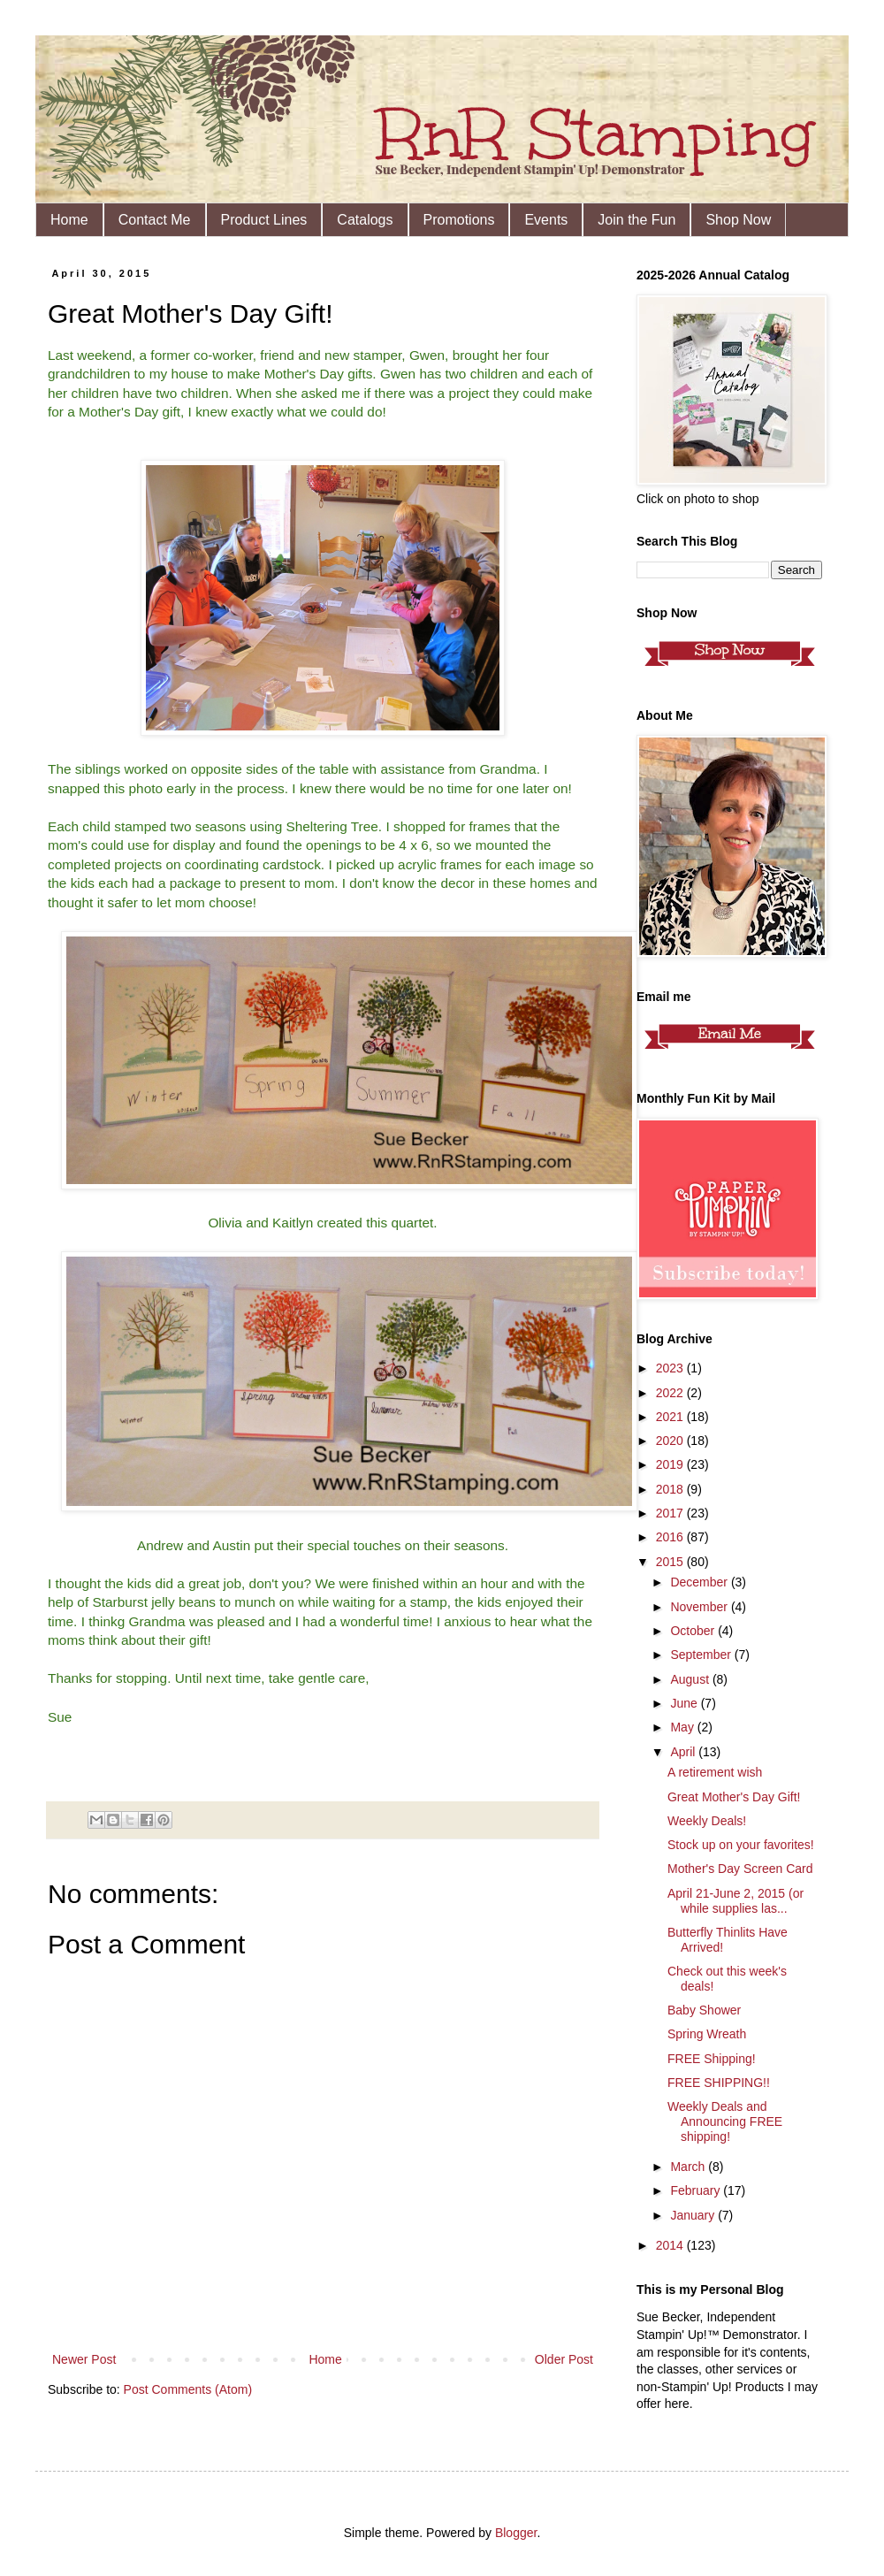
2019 (671, 1464)
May (683, 1727)
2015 (671, 1562)
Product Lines (264, 219)
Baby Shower (704, 2010)
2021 (671, 1417)
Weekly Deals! (706, 1821)
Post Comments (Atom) (188, 2389)
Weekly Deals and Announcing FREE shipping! (724, 2121)
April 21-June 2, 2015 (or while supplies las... (735, 1900)
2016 (671, 1537)
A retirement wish (714, 1772)
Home (69, 219)
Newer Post (84, 2359)
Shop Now (738, 219)
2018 (671, 1489)
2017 (671, 1513)
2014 (671, 2245)
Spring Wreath (706, 2034)
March (689, 2166)
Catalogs (364, 219)
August (691, 1679)
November (700, 1607)
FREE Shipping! (711, 2059)
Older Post (564, 2359)
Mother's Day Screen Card (740, 1868)
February (696, 2190)
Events (546, 219)
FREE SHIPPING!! (718, 2082)
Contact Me (154, 219)
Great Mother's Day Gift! (734, 1797)
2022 (671, 1393)
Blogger (516, 2533)
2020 (671, 1440)
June (685, 1703)
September (702, 1654)
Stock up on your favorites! (740, 1845)
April (684, 1752)
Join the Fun (636, 219)
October (694, 1631)
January (694, 2215)
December (700, 1582)
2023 (671, 1368)
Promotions (459, 219)
